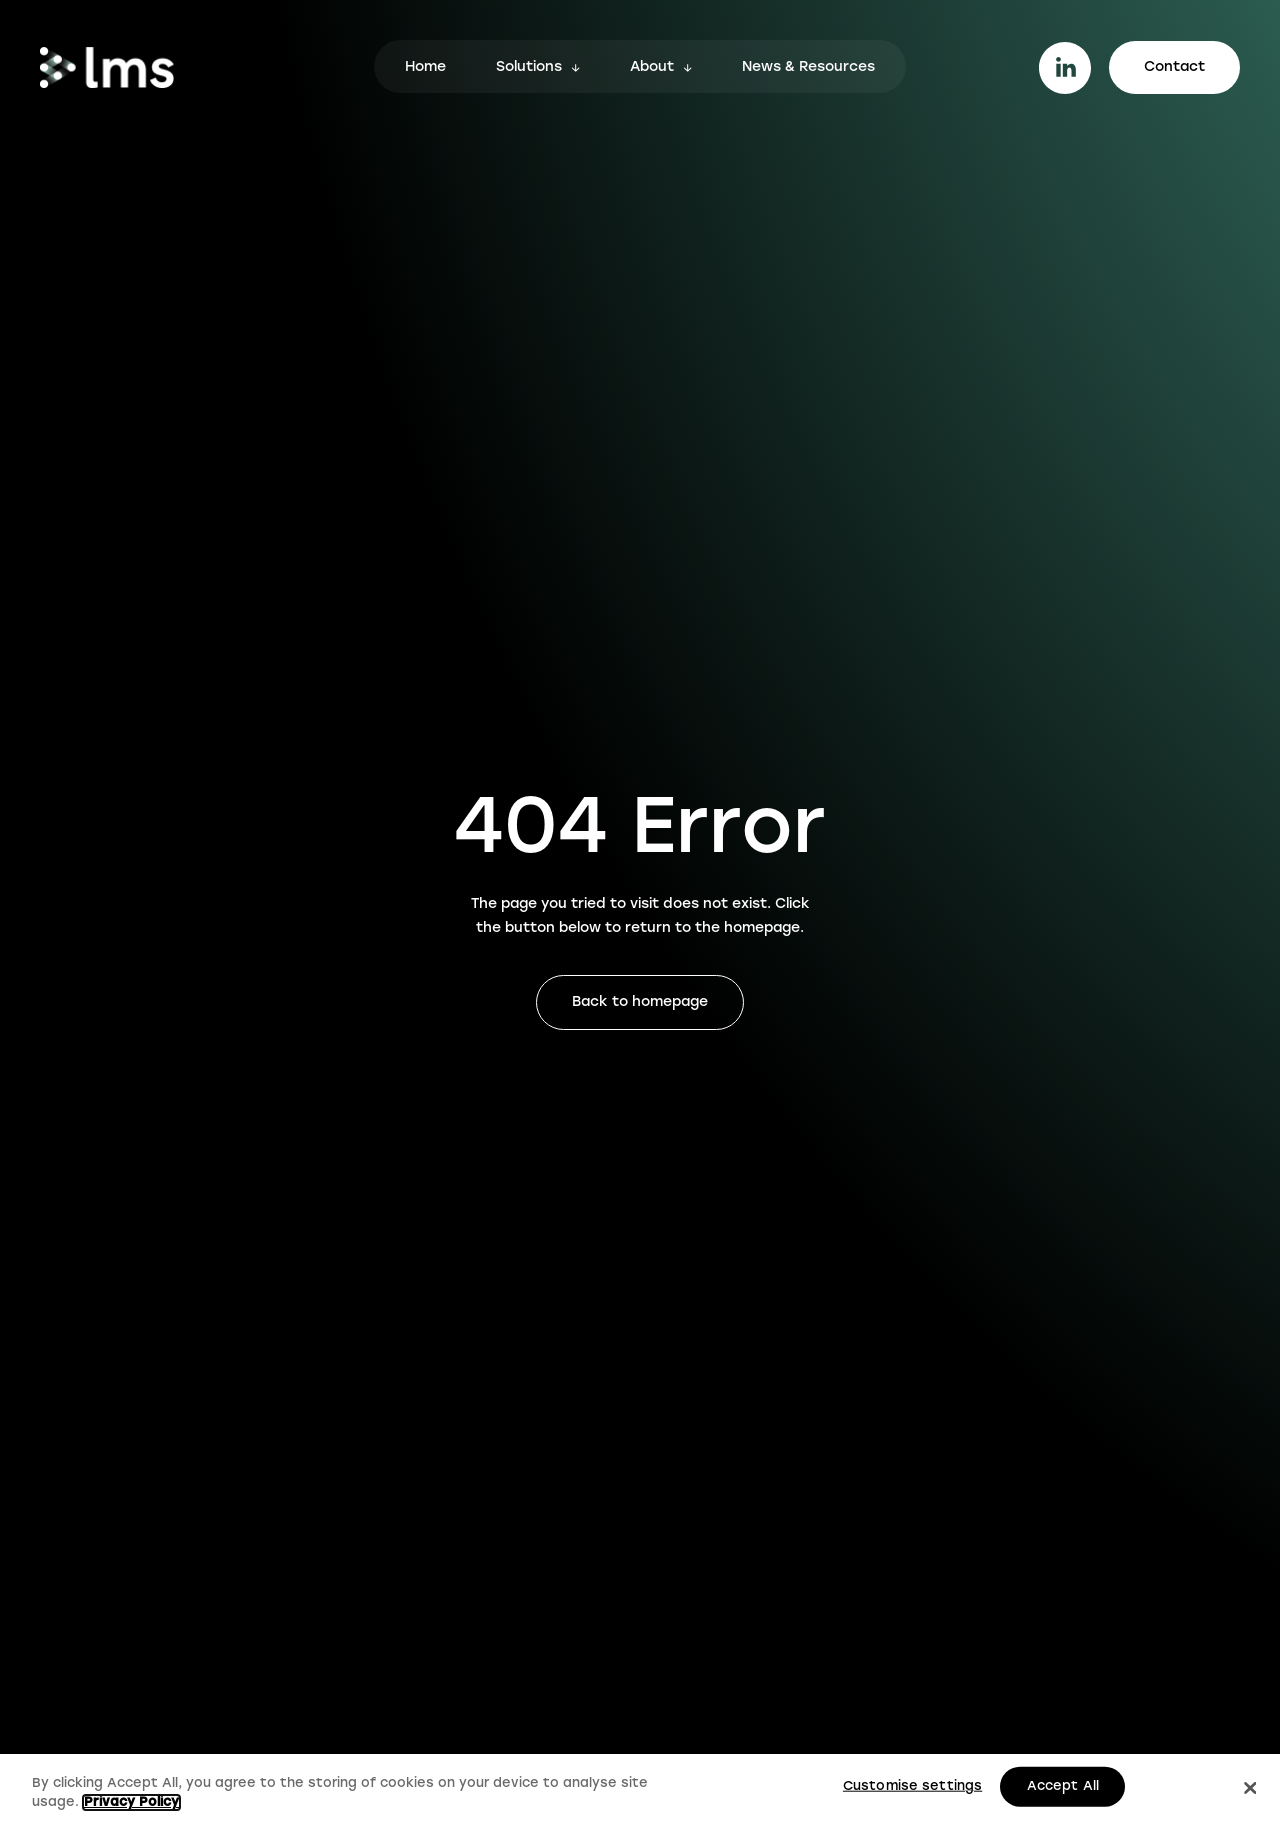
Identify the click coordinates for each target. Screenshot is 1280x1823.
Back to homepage (640, 1002)
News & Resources (808, 68)
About (652, 68)
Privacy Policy (131, 1802)
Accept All (1063, 1786)
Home (425, 68)
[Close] (1250, 1788)
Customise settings (912, 1786)
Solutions (529, 68)
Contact (1174, 67)
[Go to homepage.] (107, 67)
